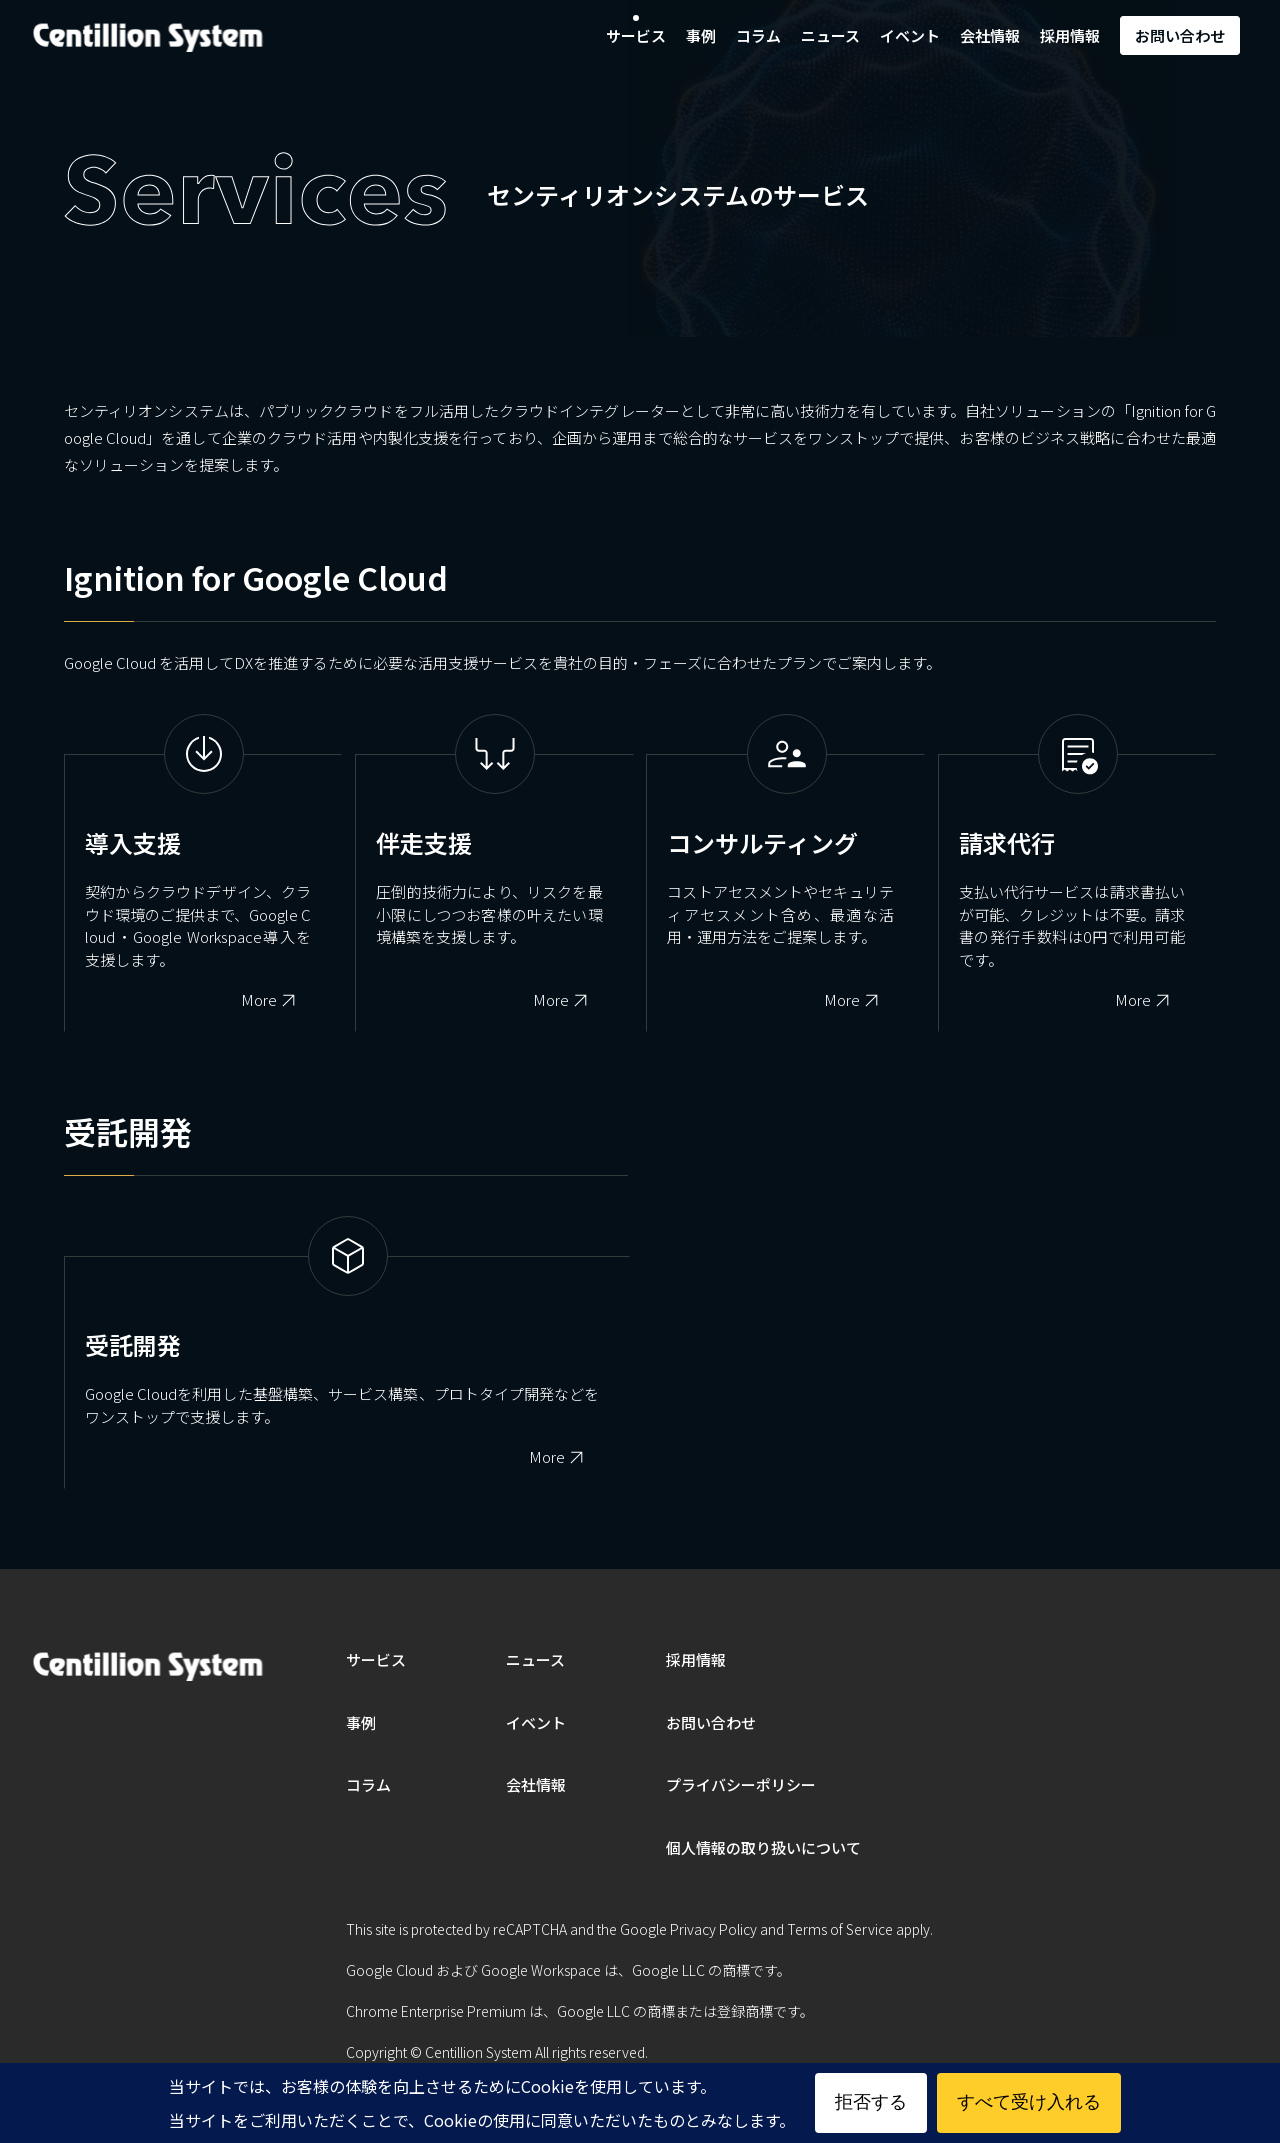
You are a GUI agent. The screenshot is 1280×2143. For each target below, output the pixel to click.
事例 (701, 35)
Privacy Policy (713, 1929)
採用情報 (1070, 35)
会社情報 (990, 35)
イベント (910, 35)
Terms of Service (840, 1929)
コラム (758, 35)
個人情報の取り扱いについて (763, 1847)
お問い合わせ (1180, 35)
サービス (636, 35)
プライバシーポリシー (741, 1784)
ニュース (830, 35)
